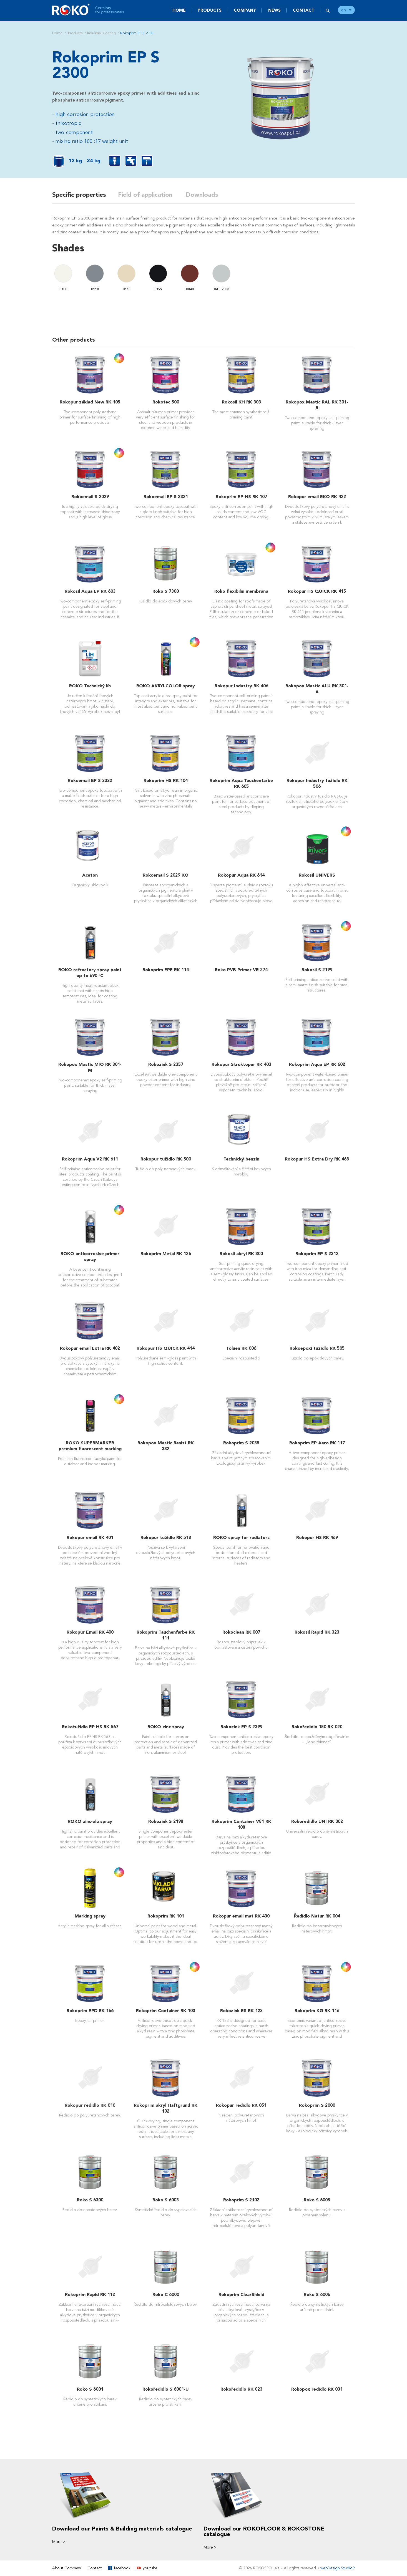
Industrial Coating (101, 33)
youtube (150, 2568)
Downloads (204, 195)
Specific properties (79, 195)
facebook (122, 2568)
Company (245, 10)
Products (210, 10)
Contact (303, 10)
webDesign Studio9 (337, 2568)
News (274, 10)
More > (58, 2541)
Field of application (147, 195)
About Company (66, 2568)
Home (178, 10)
